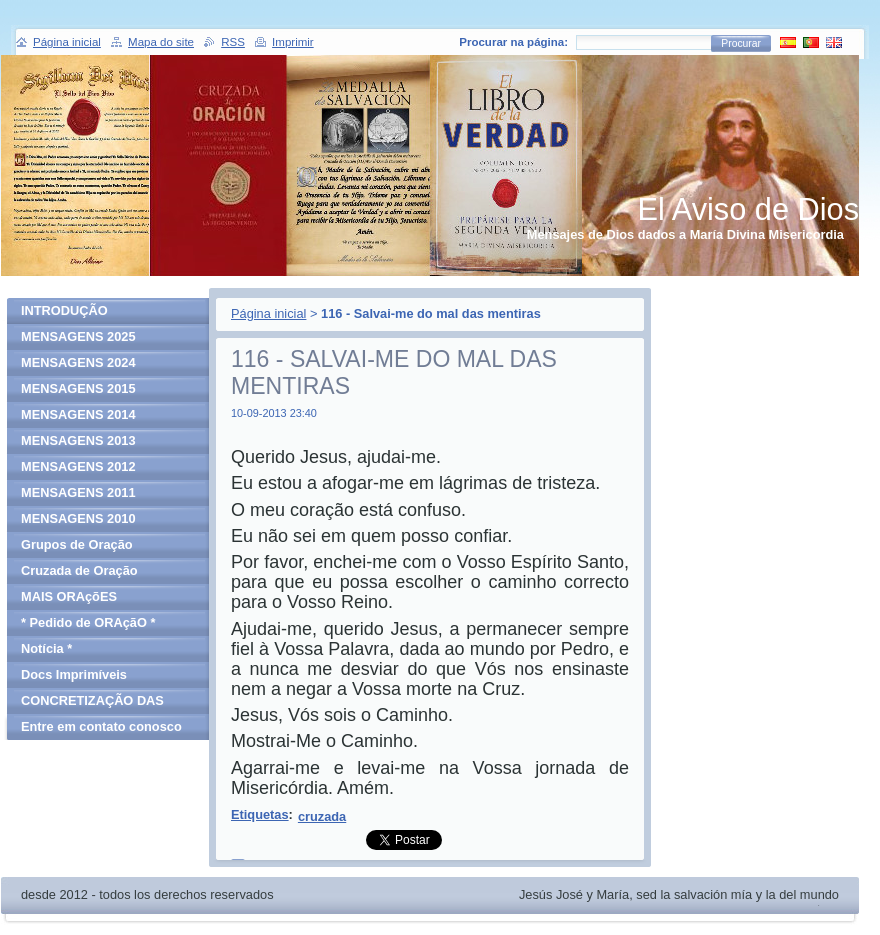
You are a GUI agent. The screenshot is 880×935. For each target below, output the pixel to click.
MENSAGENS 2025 (78, 336)
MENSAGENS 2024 (78, 362)
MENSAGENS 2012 (78, 466)
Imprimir (293, 42)
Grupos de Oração (77, 544)
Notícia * (46, 648)
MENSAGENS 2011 (78, 492)
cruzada (322, 816)
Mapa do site (161, 42)
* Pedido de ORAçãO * (88, 622)
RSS (233, 42)
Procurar (741, 43)
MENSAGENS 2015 (78, 388)
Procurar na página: (513, 42)
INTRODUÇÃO (64, 310)
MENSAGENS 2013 (78, 440)
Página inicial (268, 313)
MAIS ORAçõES (69, 596)
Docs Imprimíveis (74, 674)
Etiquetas (260, 814)
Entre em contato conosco (101, 726)
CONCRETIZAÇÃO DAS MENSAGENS (92, 703)
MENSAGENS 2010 (78, 518)
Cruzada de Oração (79, 570)
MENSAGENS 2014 (78, 414)
